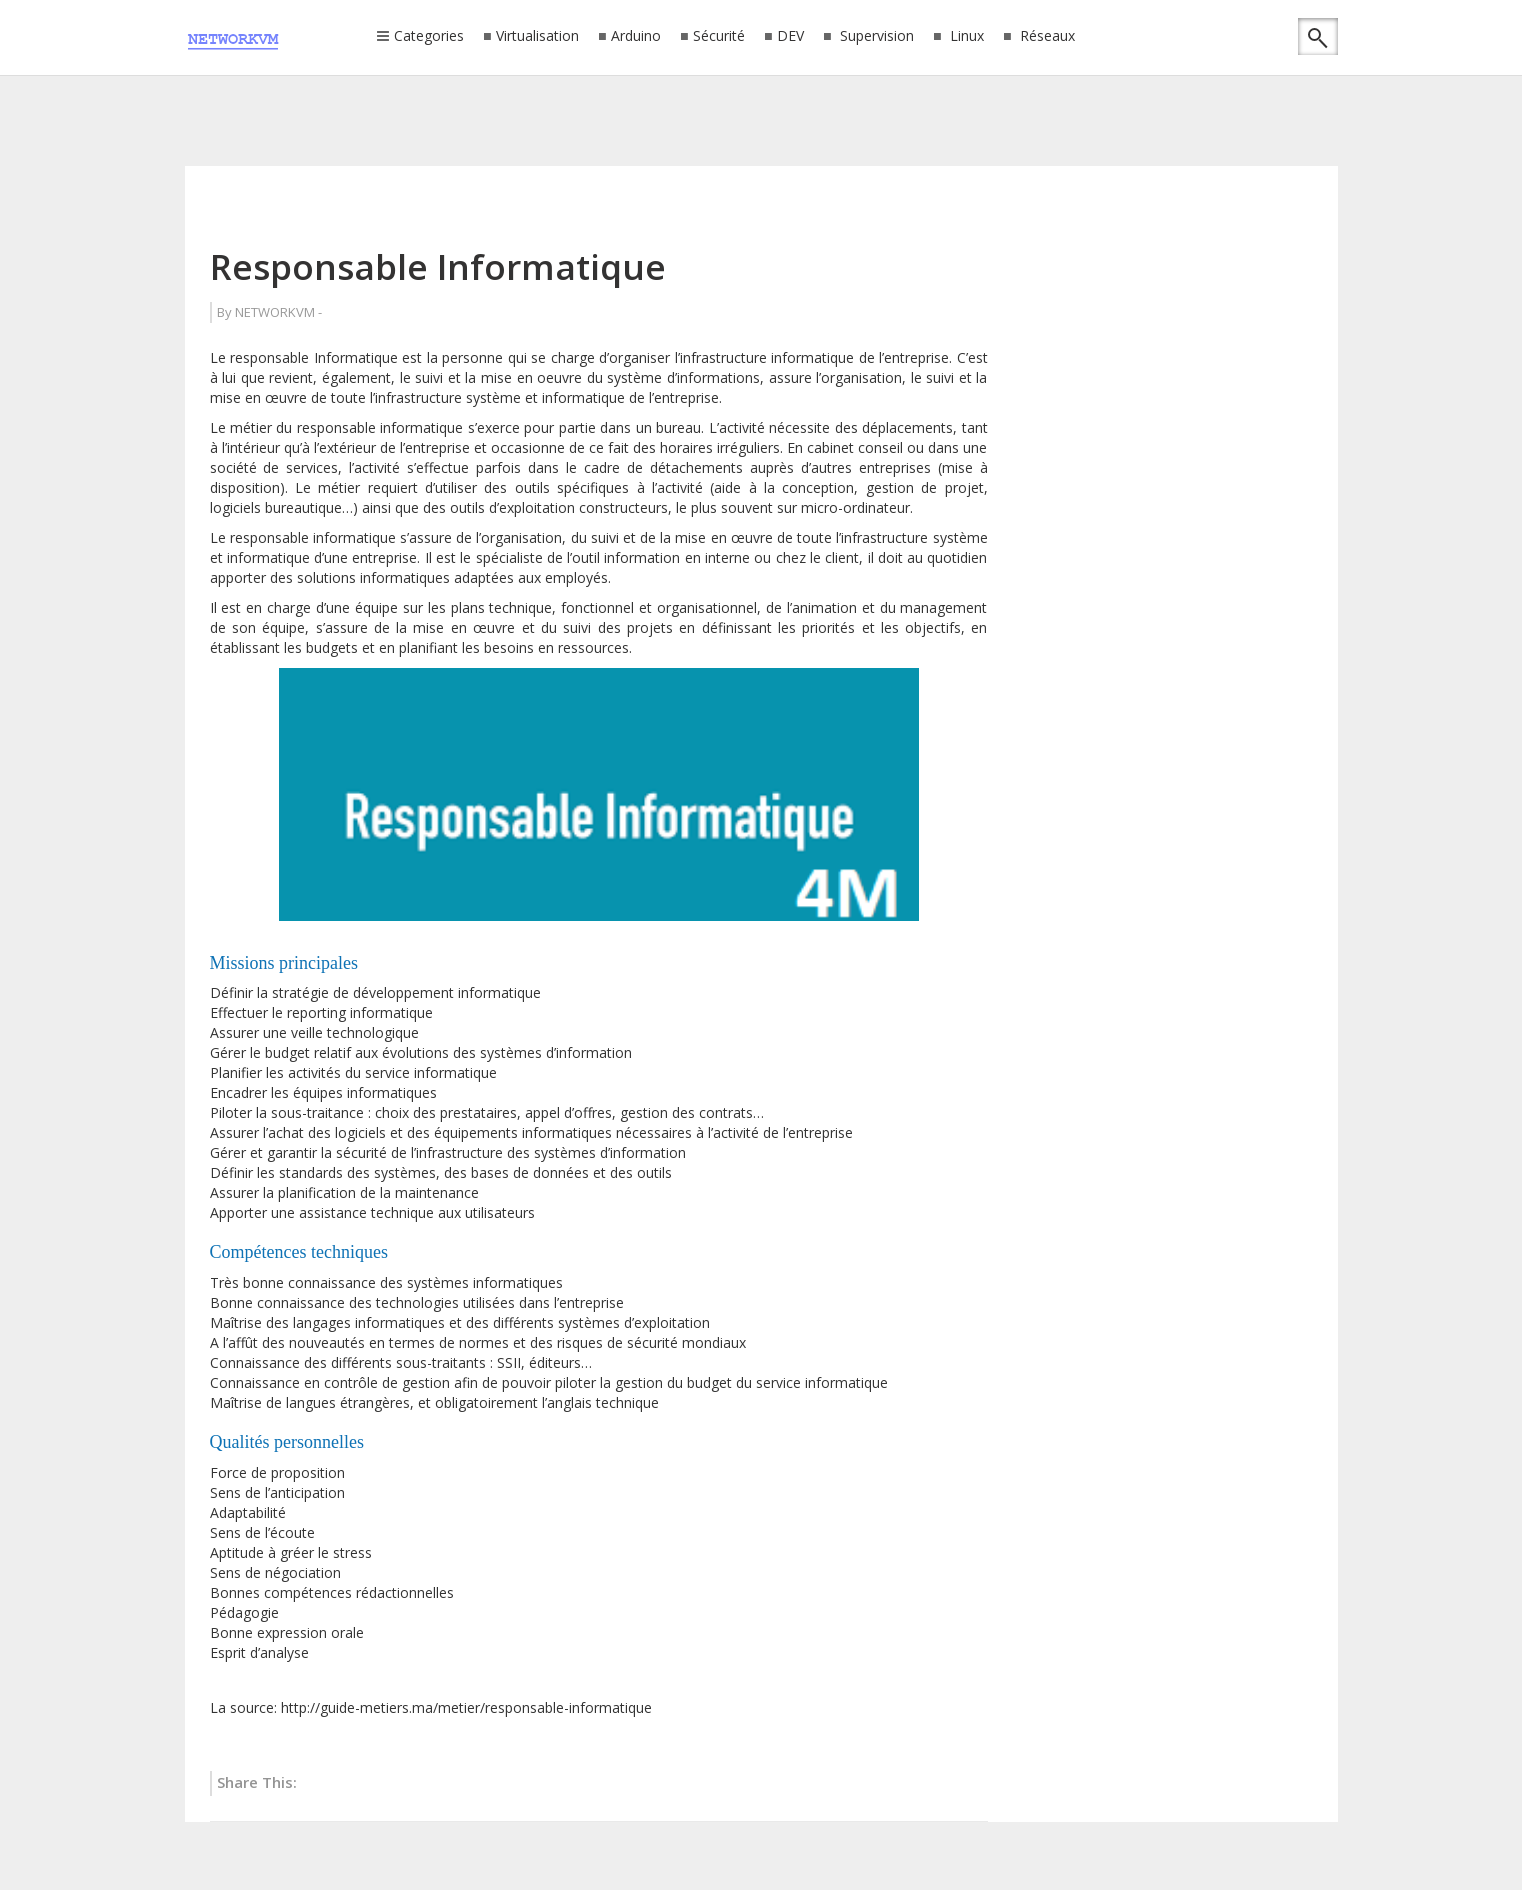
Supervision (875, 36)
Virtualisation (537, 36)
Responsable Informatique (438, 266)
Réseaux (1045, 36)
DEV (790, 36)
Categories (429, 37)
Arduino (636, 36)
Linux (965, 36)
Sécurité (719, 36)
